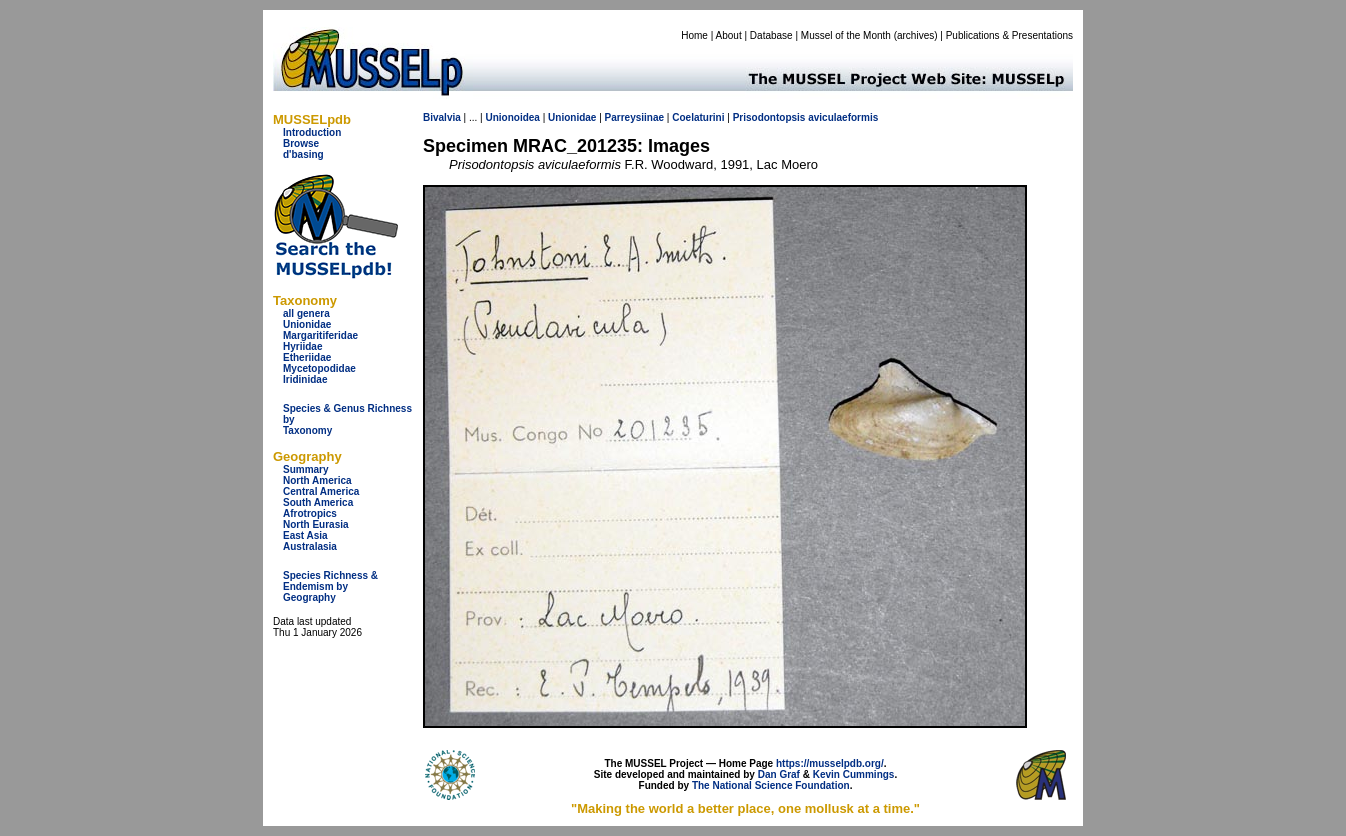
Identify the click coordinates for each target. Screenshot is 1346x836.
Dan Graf (779, 774)
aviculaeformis (843, 117)
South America (318, 502)
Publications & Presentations (1009, 35)
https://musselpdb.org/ (830, 763)
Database (771, 35)
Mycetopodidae (319, 368)
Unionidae (307, 324)
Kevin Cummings (854, 774)
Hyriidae (302, 346)
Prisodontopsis (769, 117)
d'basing (303, 154)
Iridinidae (305, 379)
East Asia (305, 535)
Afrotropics (310, 513)
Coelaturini (698, 117)
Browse (301, 143)
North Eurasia (316, 524)
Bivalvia (442, 117)
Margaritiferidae (320, 335)
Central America (321, 491)
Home (694, 35)
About (729, 35)
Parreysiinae (635, 117)
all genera (306, 313)
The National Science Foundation (771, 785)
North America (317, 480)
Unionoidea (512, 117)
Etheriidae (307, 357)
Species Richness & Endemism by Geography (330, 586)
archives (915, 35)
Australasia (310, 546)
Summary (306, 469)
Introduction (312, 132)
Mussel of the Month (846, 35)
